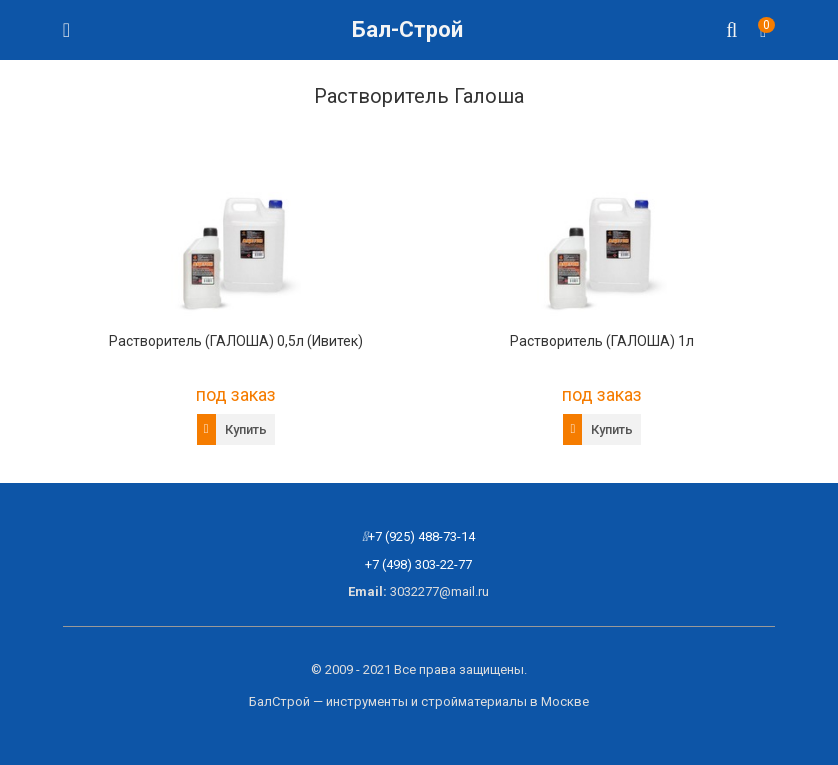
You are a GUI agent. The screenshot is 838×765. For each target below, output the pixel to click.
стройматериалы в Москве (505, 701)
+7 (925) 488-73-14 (421, 536)
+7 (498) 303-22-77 (418, 564)
